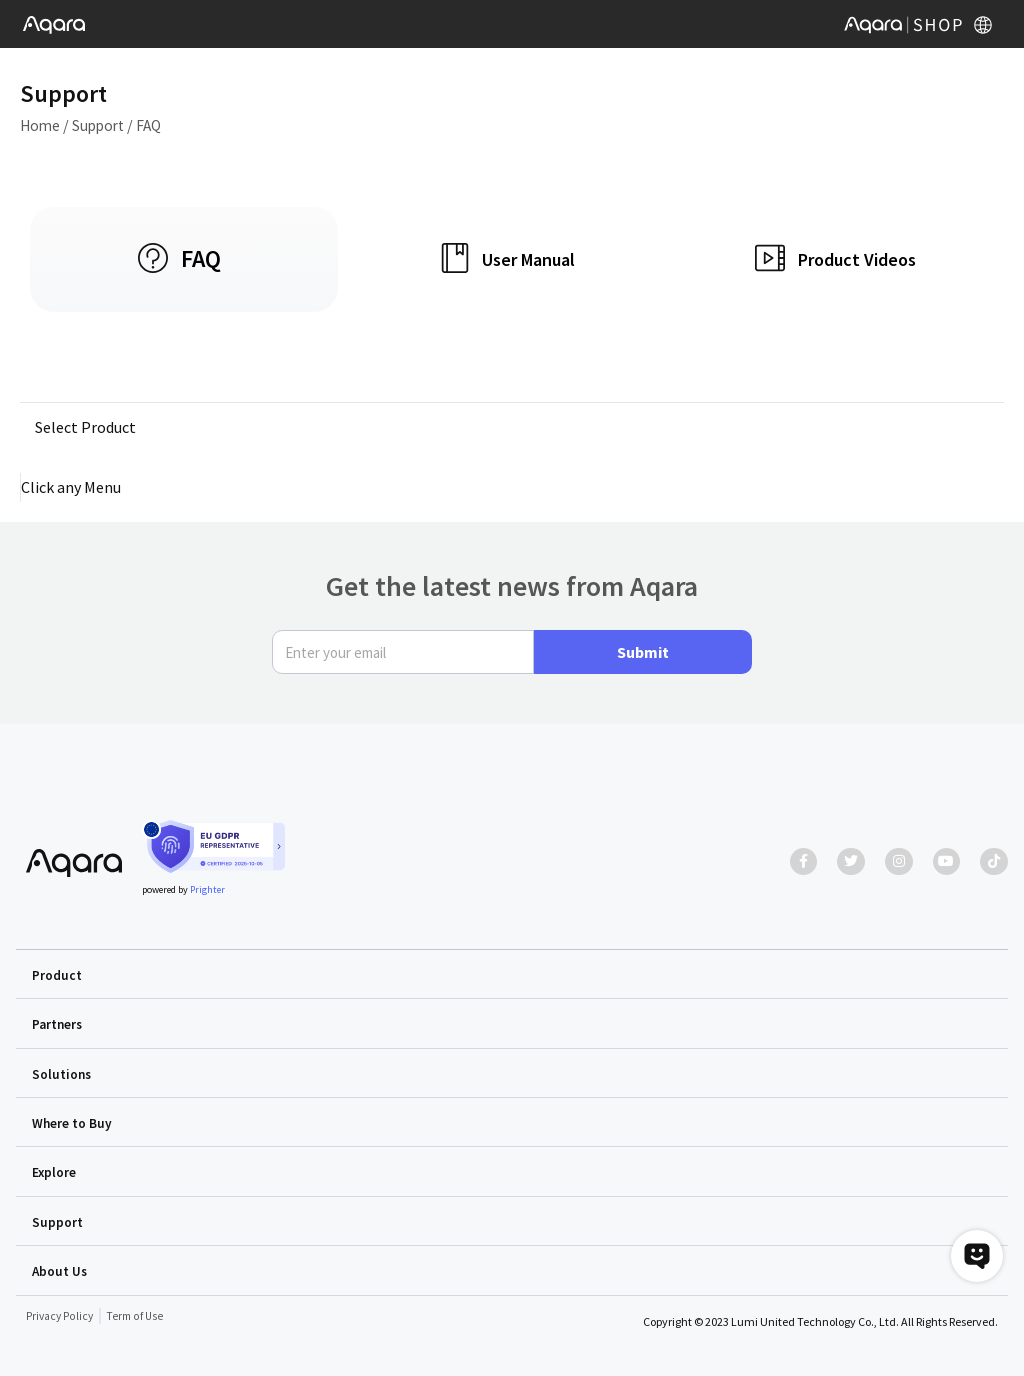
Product (57, 976)
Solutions (62, 1074)
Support (103, 125)
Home (41, 125)
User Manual (528, 259)
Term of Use (138, 1314)
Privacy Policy (61, 1314)
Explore (54, 1172)
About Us (60, 1270)
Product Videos (857, 259)
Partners (58, 1025)
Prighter (207, 891)
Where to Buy (72, 1123)
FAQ (155, 125)
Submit (643, 654)
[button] (512, 975)
